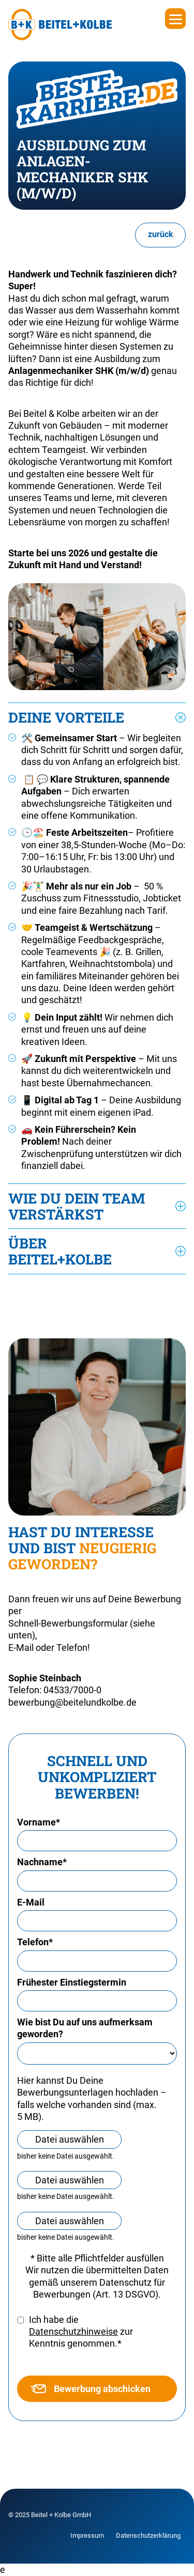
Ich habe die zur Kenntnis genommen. (81, 2331)
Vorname (38, 1822)
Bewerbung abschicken (91, 2388)
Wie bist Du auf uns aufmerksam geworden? (85, 2028)
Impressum (87, 2535)
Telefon (35, 1942)
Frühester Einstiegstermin (71, 1982)
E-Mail (30, 1902)
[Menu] (175, 18)
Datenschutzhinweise (73, 2331)
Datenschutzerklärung (148, 2535)
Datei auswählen (69, 2139)
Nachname (42, 1861)
